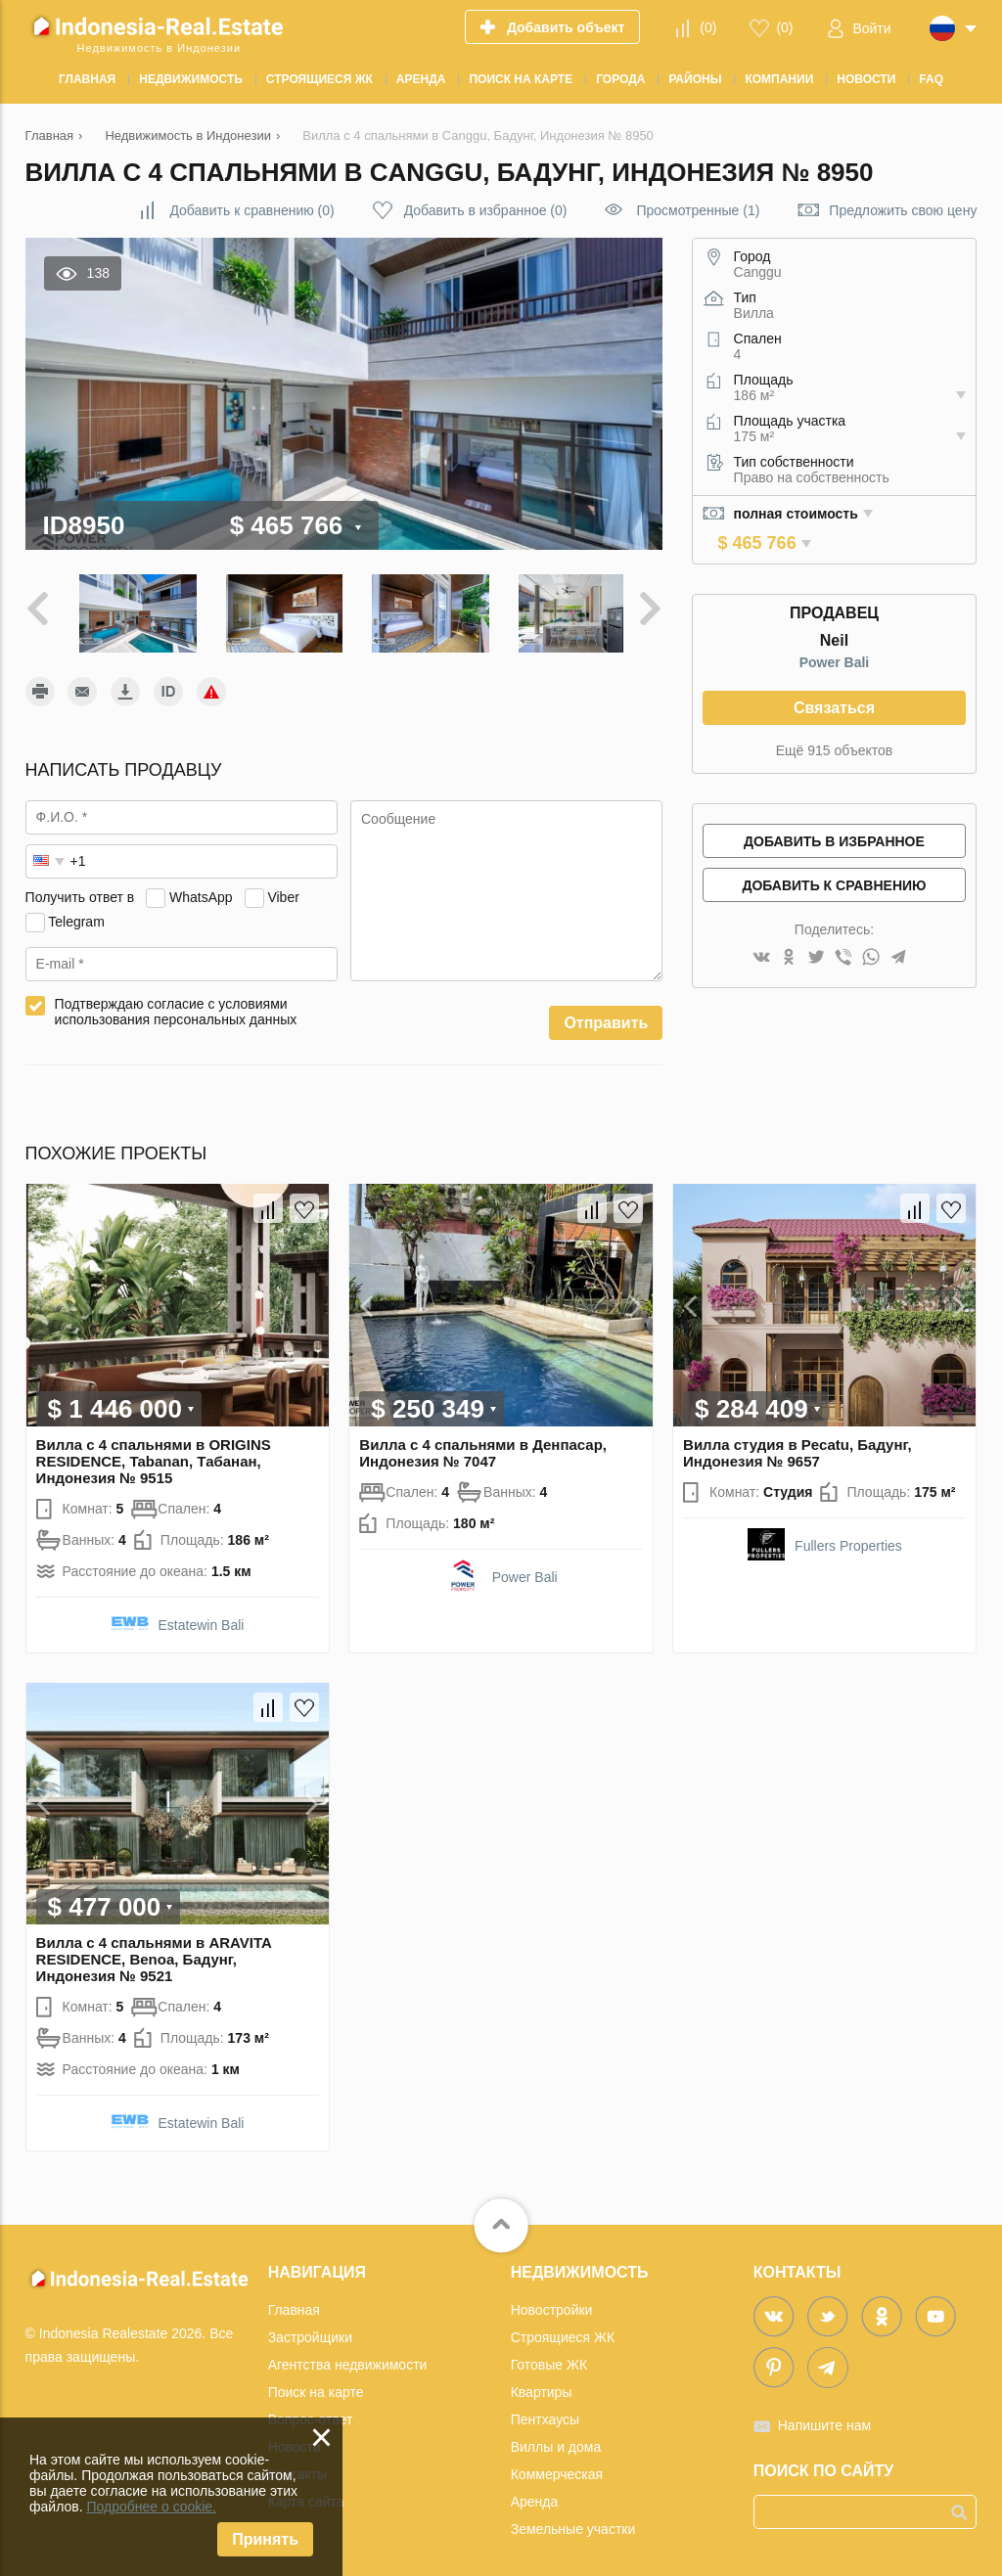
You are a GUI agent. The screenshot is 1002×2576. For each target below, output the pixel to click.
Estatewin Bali (202, 1620)
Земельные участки (573, 2524)
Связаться (834, 708)
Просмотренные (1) (697, 210)
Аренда (535, 2497)
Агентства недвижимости (348, 2360)
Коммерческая (557, 2469)
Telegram (76, 917)
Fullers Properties (848, 1541)
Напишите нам (824, 2420)
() (708, 27)
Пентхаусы (545, 2414)
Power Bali (834, 662)
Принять (265, 2539)
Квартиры (541, 2387)
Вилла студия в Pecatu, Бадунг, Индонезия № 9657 (797, 1448)
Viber (282, 892)
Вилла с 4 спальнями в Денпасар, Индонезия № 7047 (483, 1448)
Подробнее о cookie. (151, 2506)
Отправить (606, 1019)
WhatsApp (201, 892)
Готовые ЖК (549, 2360)
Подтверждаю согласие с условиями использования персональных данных (176, 1007)
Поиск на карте (316, 2387)
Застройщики (310, 2332)
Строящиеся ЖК (563, 2332)
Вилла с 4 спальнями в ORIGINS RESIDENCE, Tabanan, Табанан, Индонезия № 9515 (153, 1456)
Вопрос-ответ (310, 2414)
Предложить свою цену (903, 210)
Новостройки (552, 2305)
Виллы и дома (556, 2442)
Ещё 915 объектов (834, 750)
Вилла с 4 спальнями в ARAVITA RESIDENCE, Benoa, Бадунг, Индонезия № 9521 (154, 1954)
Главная (294, 2305)
